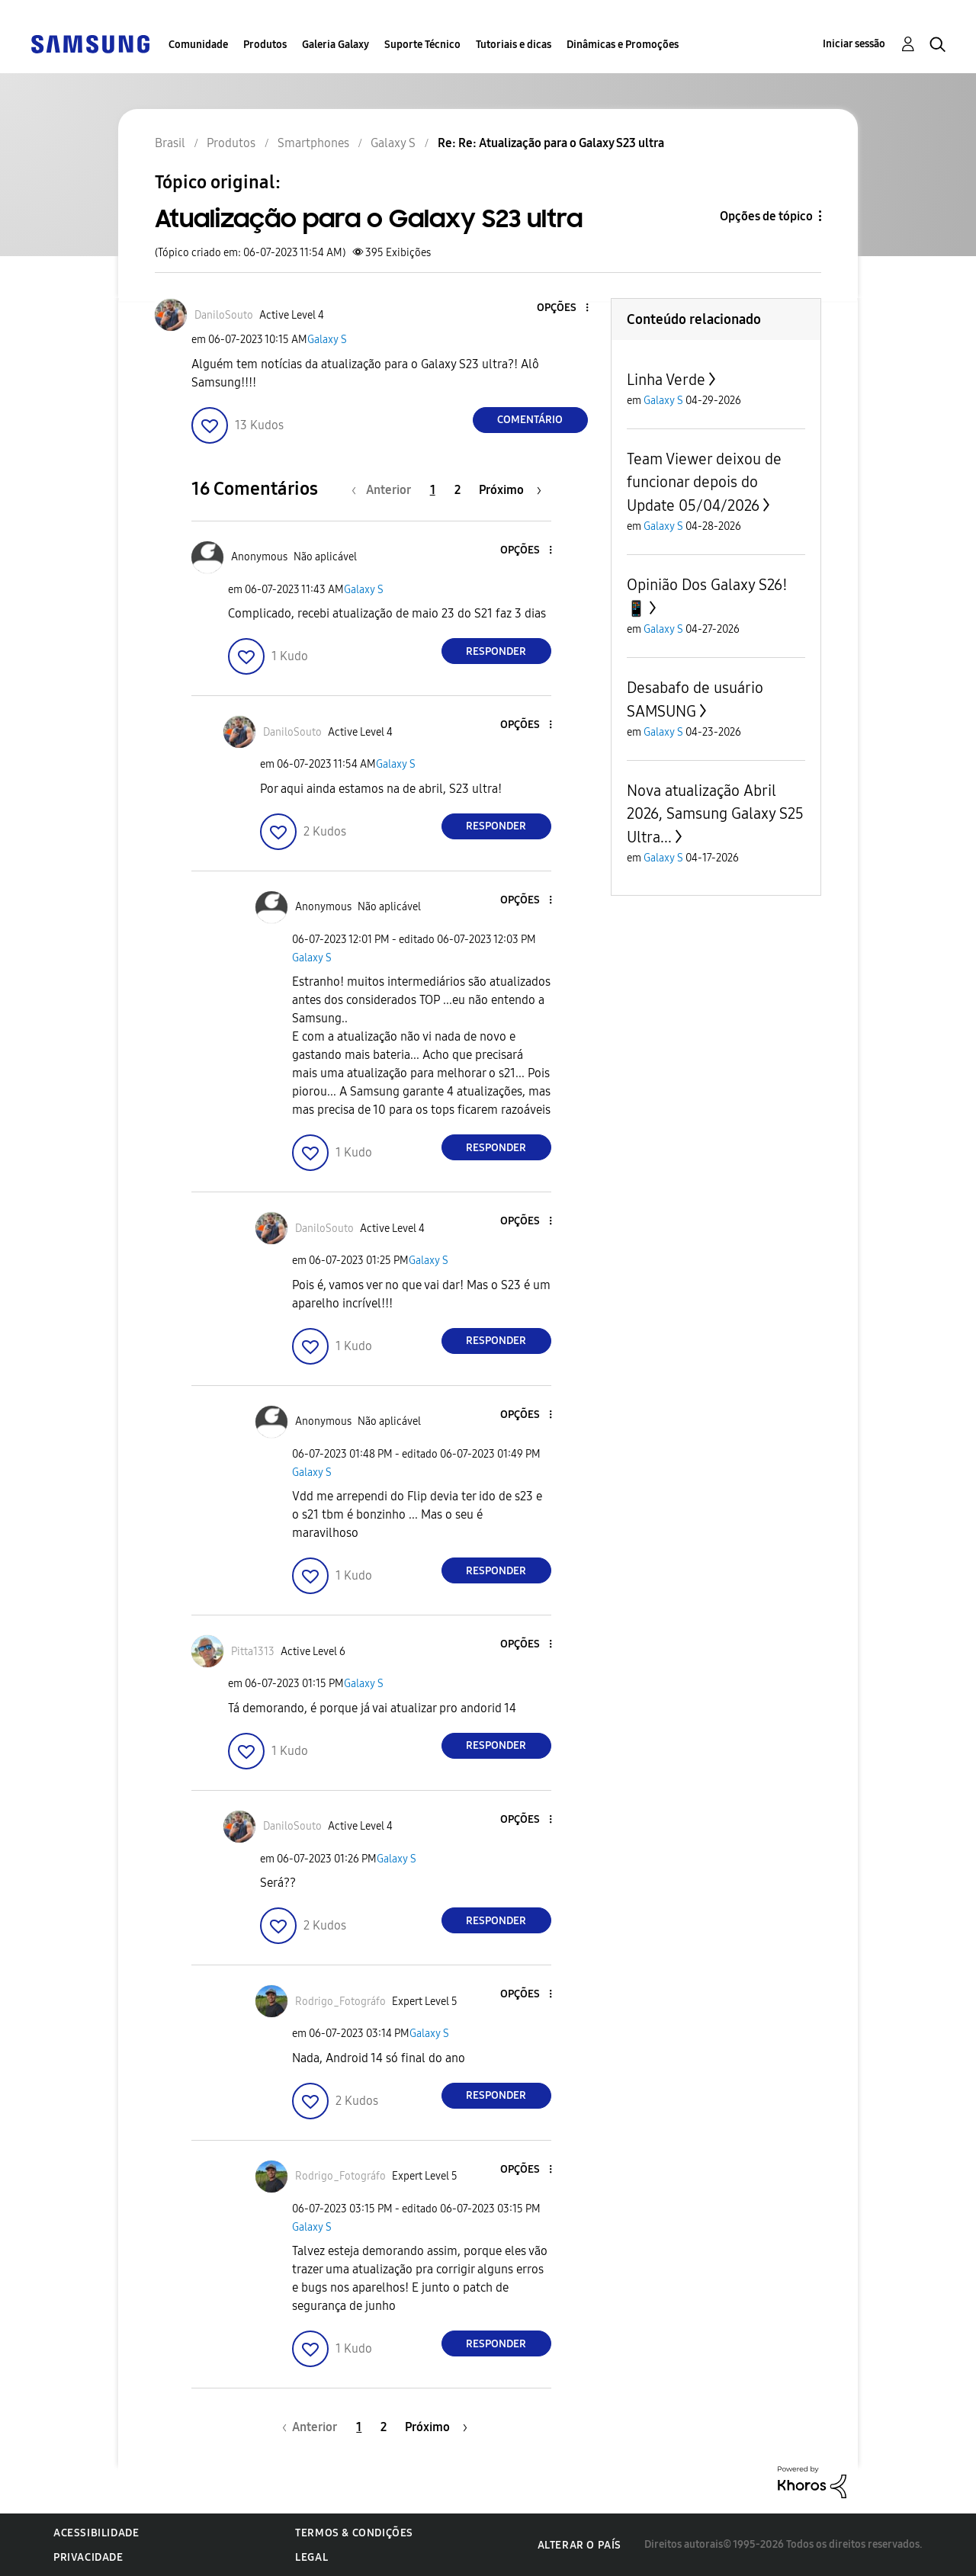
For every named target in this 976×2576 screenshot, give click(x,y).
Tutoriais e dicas (513, 44)
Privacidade (88, 2557)
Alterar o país (579, 2545)
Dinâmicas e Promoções (623, 44)
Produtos (265, 44)
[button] (561, 308)
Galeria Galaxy (335, 44)
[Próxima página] (510, 489)
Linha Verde (666, 380)
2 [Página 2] (457, 490)
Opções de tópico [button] (766, 216)
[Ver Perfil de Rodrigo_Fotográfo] (340, 2001)
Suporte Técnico (422, 44)
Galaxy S (327, 339)
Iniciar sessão (854, 43)
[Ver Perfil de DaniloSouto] (223, 315)
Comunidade (198, 44)
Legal (311, 2557)
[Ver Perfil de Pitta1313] (252, 1651)
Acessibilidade (96, 2532)
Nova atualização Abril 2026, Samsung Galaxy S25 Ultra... (715, 813)
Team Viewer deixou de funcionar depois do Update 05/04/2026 (704, 482)
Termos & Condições (354, 2532)
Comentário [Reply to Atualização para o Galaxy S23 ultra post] (530, 419)
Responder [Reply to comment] (496, 651)
